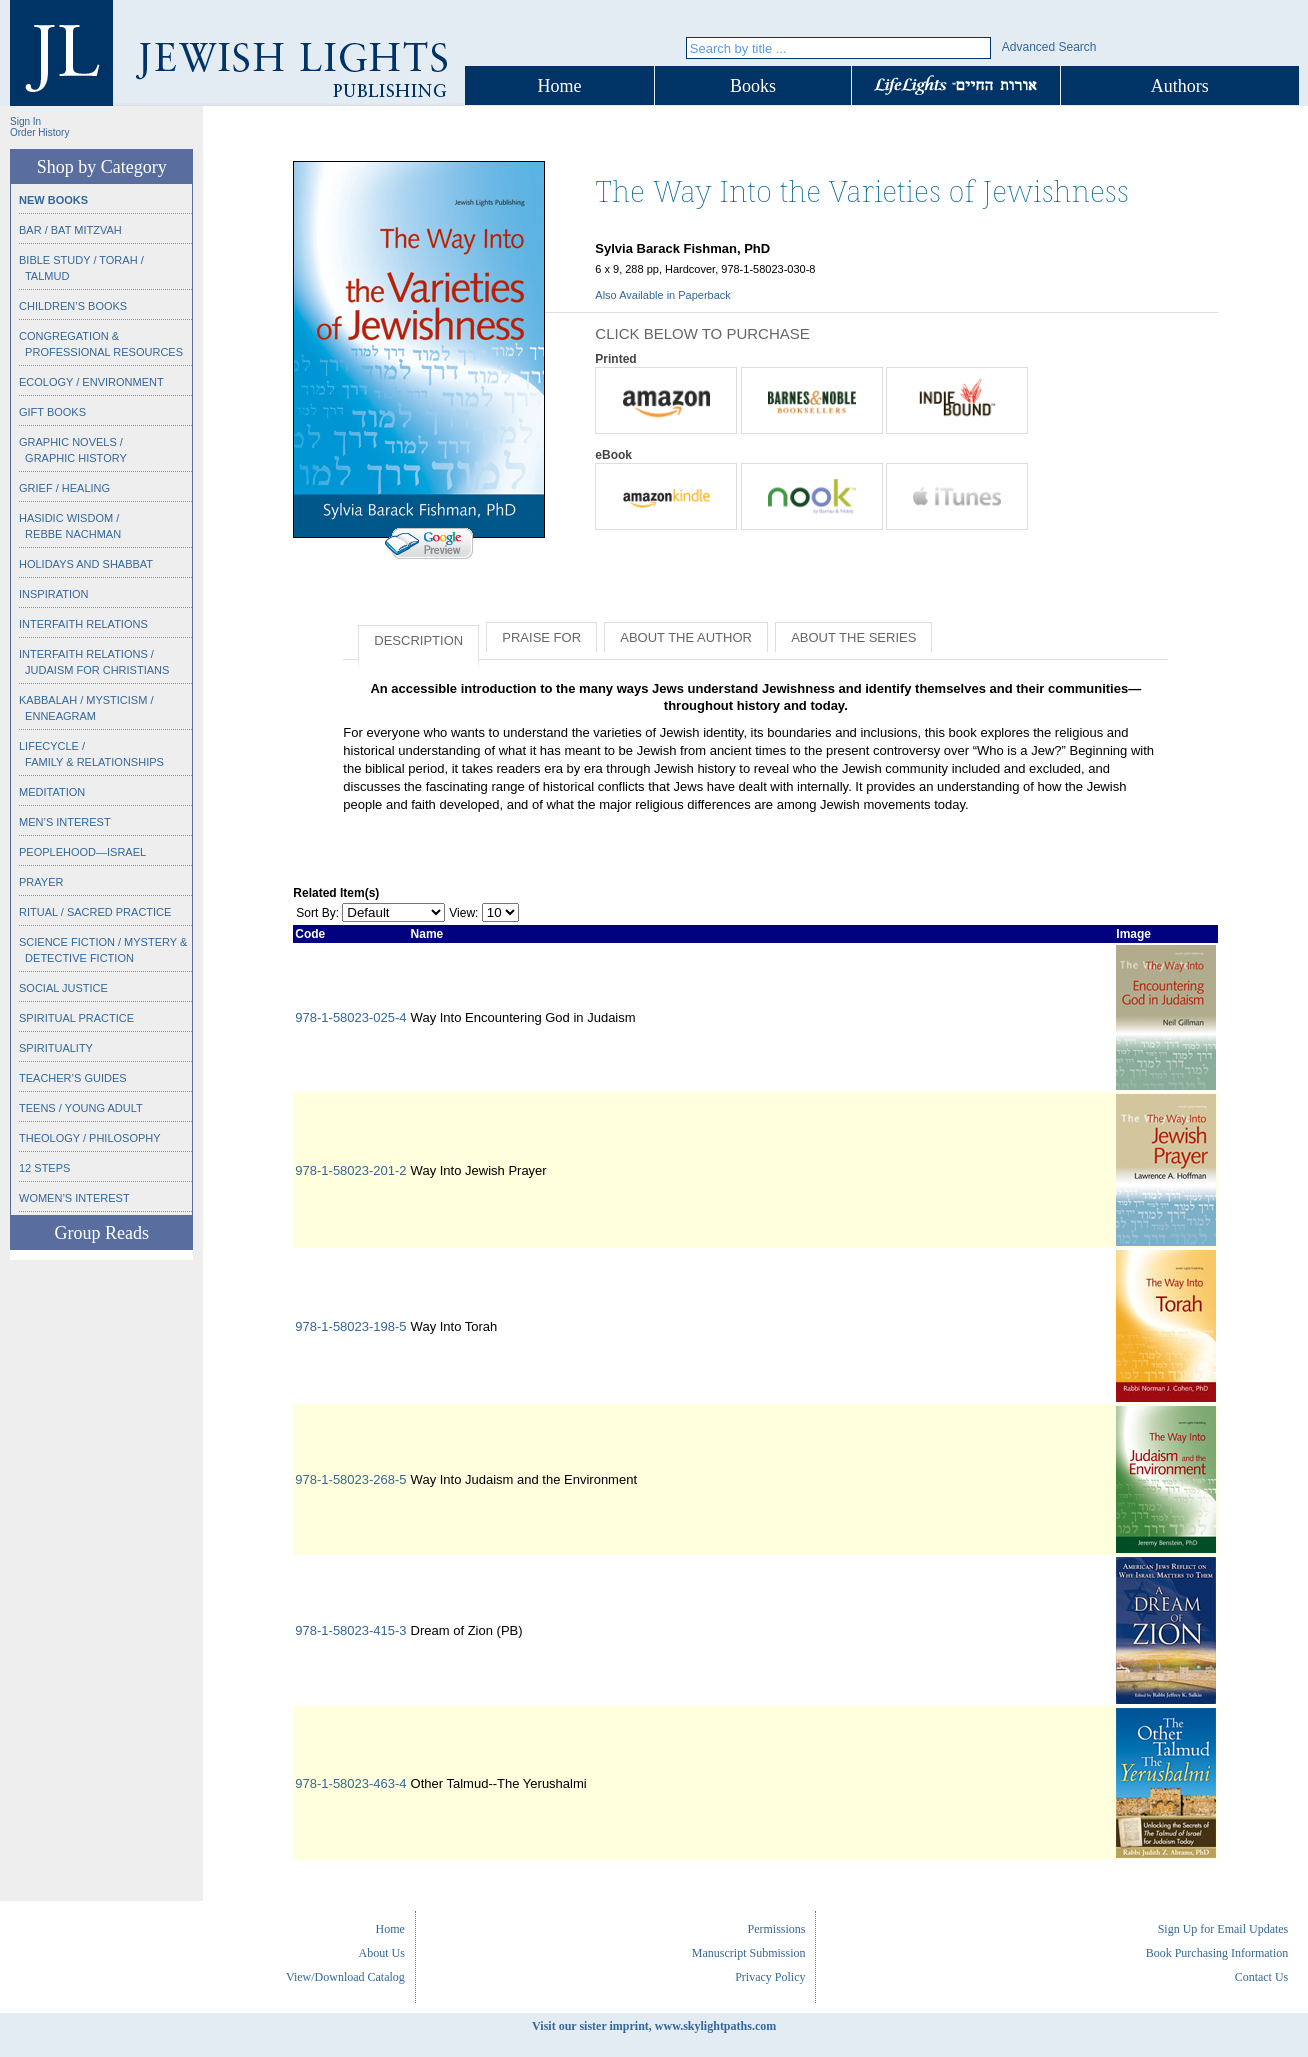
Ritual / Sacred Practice (95, 912)
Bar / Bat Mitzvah (70, 230)
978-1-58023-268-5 (350, 1479)
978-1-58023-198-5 (350, 1326)
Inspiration (53, 594)
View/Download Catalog (345, 1977)
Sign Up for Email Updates (1223, 1929)
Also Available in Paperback (663, 295)
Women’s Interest (74, 1198)
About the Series (853, 637)
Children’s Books (73, 306)
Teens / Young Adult (81, 1108)
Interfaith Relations (83, 624)
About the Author (686, 637)
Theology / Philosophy (90, 1138)
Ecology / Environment (91, 382)
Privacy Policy (770, 1977)
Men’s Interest (65, 822)
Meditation (52, 792)
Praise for (541, 637)
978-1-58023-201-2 (350, 1170)
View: (463, 913)
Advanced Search (1049, 47)
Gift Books (52, 412)
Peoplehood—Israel (82, 852)
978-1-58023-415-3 (350, 1630)
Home (560, 86)
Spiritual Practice (76, 1018)
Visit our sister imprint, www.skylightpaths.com (654, 2026)
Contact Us (1262, 1977)
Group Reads (101, 1233)
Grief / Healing (64, 488)
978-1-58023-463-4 (350, 1783)
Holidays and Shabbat (86, 564)
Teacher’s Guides (73, 1078)
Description (418, 640)
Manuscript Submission (749, 1953)
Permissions (776, 1929)
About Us (382, 1953)
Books (753, 86)
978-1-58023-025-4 (350, 1017)
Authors (1180, 86)
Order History (39, 132)
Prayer (41, 882)
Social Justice (63, 988)
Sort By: (317, 913)
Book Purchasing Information (1217, 1953)
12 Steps (44, 1168)
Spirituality (56, 1048)
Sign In (25, 121)
